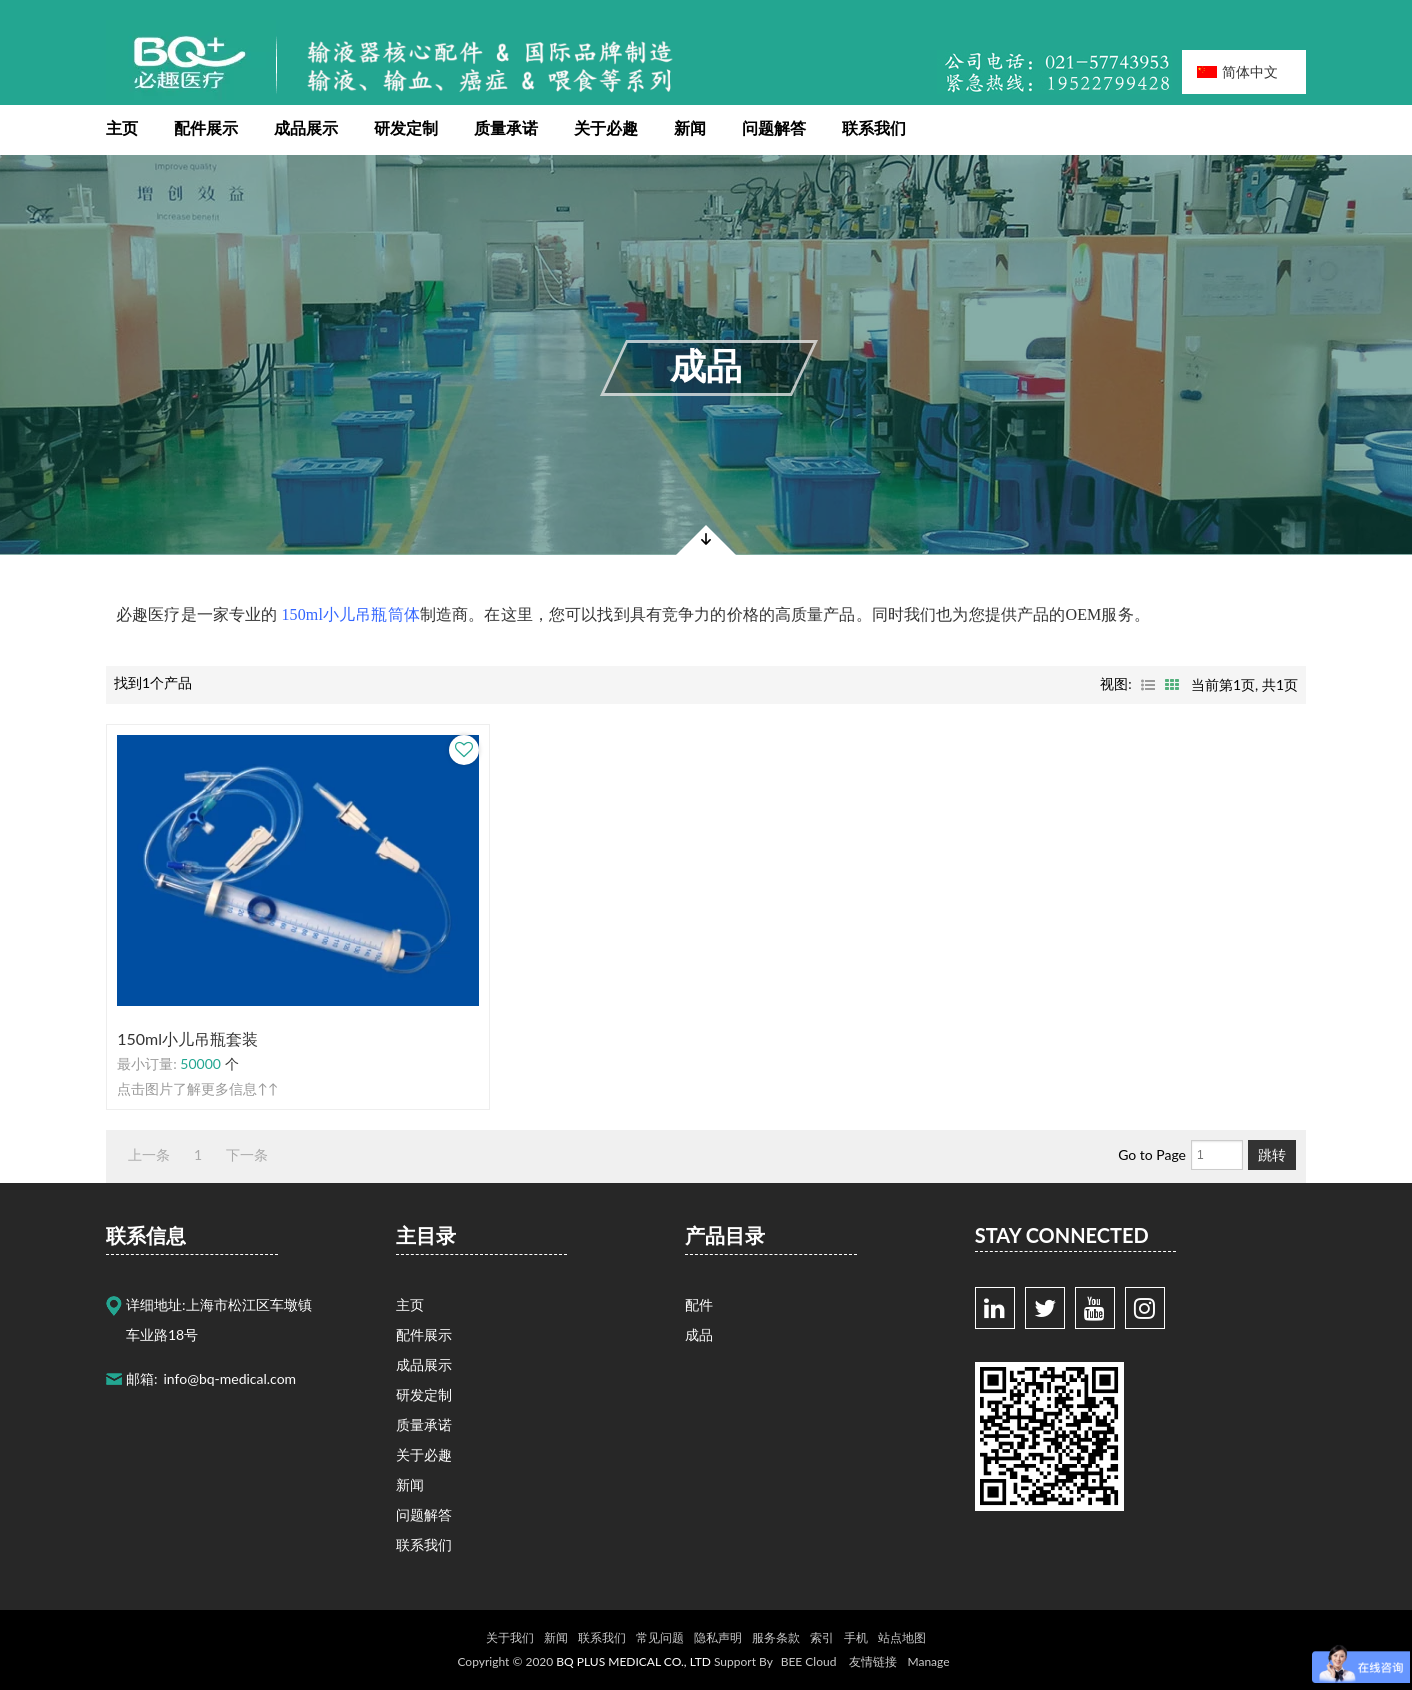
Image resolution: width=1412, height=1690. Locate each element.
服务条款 (776, 1637)
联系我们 (874, 127)
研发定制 (406, 127)
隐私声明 (718, 1637)
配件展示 (206, 127)
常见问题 (660, 1637)
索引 (822, 1637)
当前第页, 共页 (1244, 684)
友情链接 (873, 1661)
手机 (856, 1637)
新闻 (690, 127)
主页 (122, 127)
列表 (1148, 685)
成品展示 (306, 127)
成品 (706, 365)
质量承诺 (506, 127)
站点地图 (902, 1637)
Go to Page (1152, 1154)
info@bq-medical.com (230, 1378)
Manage (928, 1661)
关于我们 (510, 1637)
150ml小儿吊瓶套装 (187, 1038)
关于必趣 (606, 127)
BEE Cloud (809, 1661)
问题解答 (774, 127)
